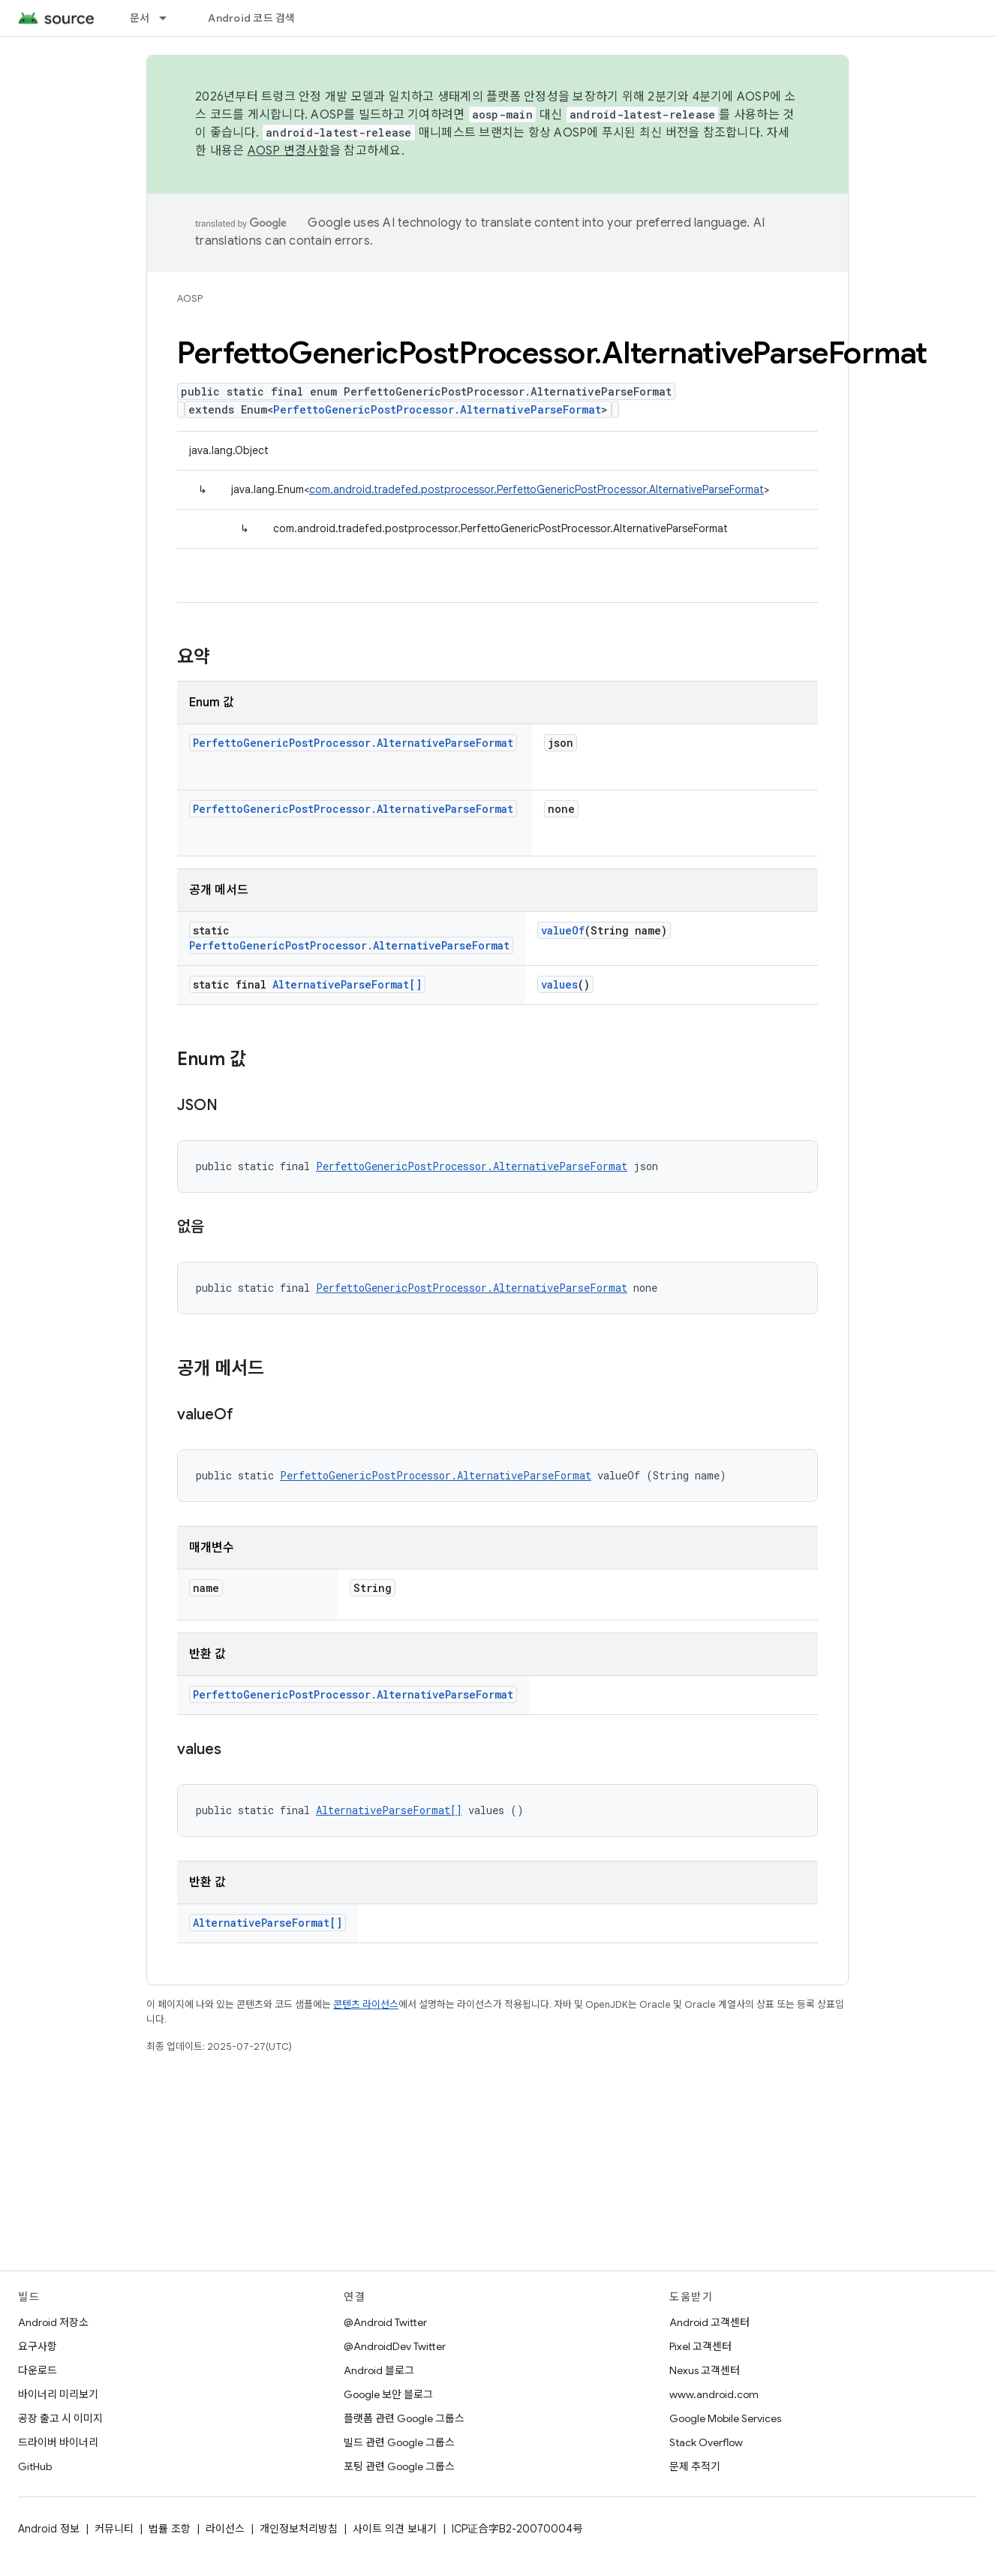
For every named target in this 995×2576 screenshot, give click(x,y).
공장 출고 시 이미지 (60, 2418)
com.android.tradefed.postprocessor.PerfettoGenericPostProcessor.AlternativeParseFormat (536, 489)
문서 (140, 18)
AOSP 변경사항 (288, 150)
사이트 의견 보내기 (395, 2529)
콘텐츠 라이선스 (365, 2004)
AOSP (190, 298)
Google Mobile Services (725, 2418)
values (559, 984)
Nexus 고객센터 (704, 2370)
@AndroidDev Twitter (395, 2346)
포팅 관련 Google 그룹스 (399, 2466)
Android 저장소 (53, 2322)
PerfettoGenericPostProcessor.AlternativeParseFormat (437, 409)
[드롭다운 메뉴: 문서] (169, 18)
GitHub (35, 2466)
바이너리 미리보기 (58, 2394)
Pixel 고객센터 (700, 2346)
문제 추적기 (694, 2466)
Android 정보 (49, 2529)
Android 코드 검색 (251, 18)
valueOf (563, 930)
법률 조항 (170, 2529)
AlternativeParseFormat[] (347, 984)
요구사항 (37, 2346)
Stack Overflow (706, 2442)
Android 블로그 (379, 2370)
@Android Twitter (385, 2322)
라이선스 (225, 2529)
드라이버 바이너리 (58, 2442)
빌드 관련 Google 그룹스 (399, 2442)
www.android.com (714, 2394)
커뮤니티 (114, 2529)
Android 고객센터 (709, 2322)
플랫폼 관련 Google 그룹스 (404, 2418)
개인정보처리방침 (299, 2529)
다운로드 (37, 2370)
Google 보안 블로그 (388, 2394)
